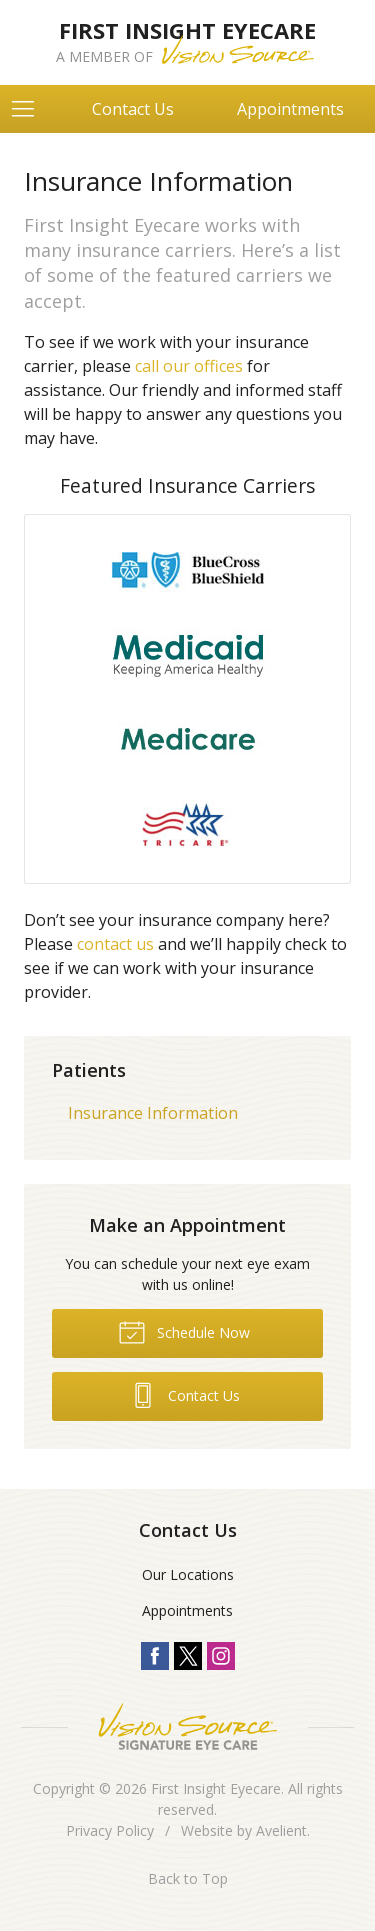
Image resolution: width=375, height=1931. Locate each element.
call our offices (189, 366)
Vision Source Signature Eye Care (188, 1726)
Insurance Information (153, 1113)
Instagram (221, 1656)
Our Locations (188, 1574)
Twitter (188, 1656)
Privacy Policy (110, 1830)
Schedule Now (184, 1331)
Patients (89, 1070)
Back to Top (188, 1878)
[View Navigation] (30, 109)
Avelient (281, 1830)
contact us (115, 944)
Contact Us (133, 109)
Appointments (290, 109)
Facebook (155, 1656)
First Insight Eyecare (216, 1788)
